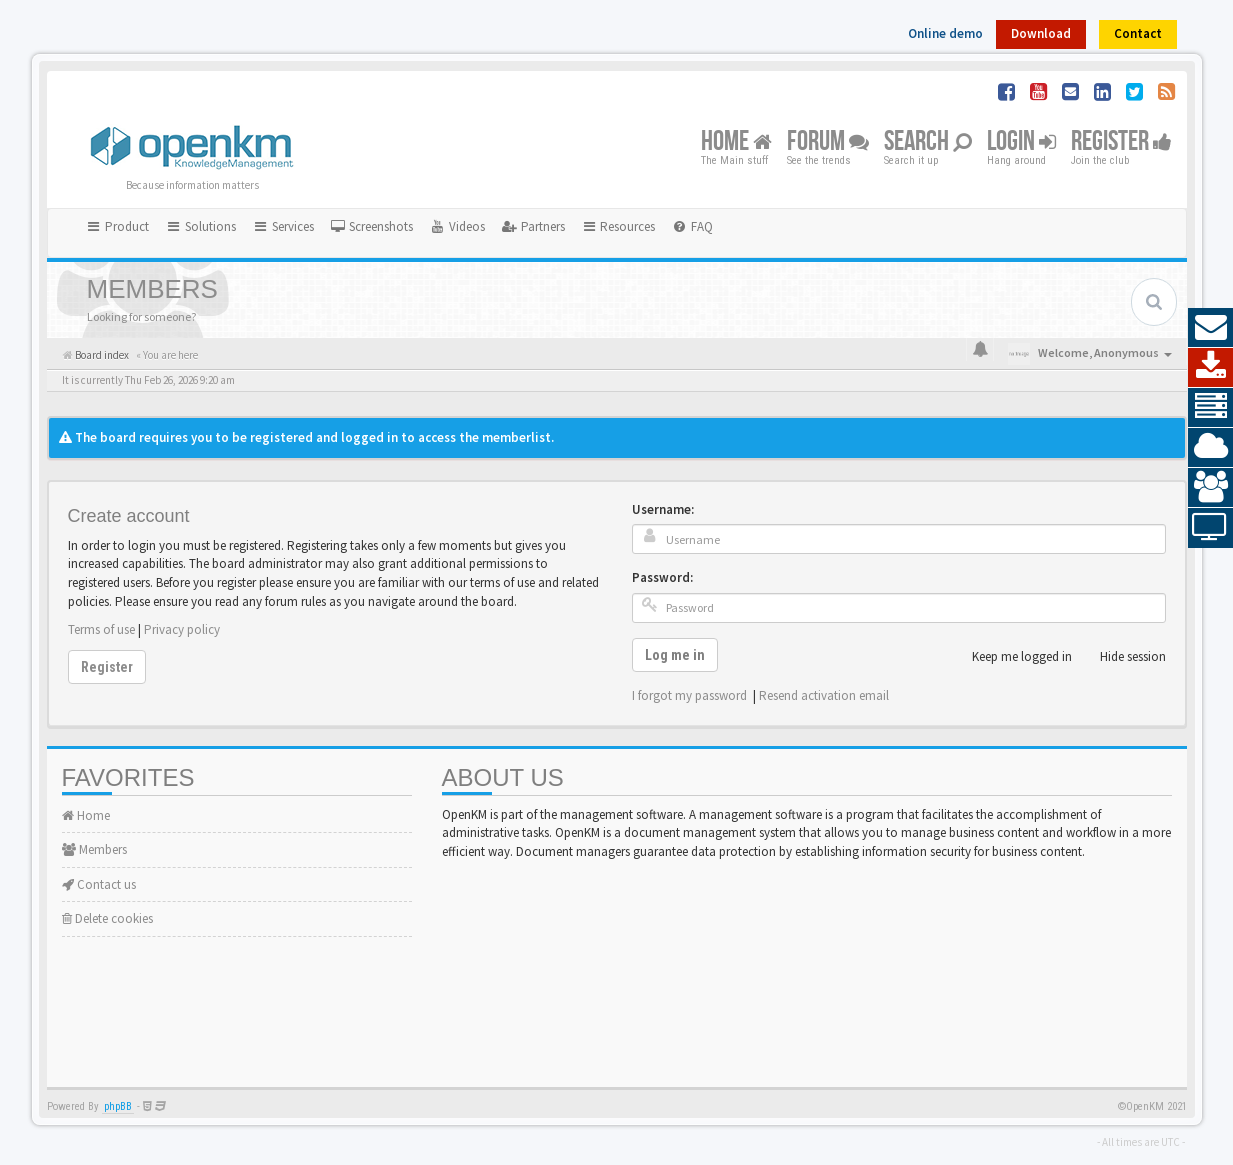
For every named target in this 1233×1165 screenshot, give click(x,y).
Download (1041, 33)
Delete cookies (107, 918)
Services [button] (283, 226)
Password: (662, 577)
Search (928, 142)
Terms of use (101, 629)
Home (736, 142)
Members (94, 849)
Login (1021, 142)
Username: (663, 509)
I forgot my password (689, 695)
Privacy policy (182, 629)
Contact (1138, 33)
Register (1121, 142)
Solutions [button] (200, 226)
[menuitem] (372, 227)
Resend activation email (824, 695)
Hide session (1122, 657)
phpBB (118, 1106)
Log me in (675, 655)
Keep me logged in (1011, 657)
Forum (828, 142)
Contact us (99, 884)
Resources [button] (618, 226)
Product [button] (118, 226)
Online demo (945, 33)
